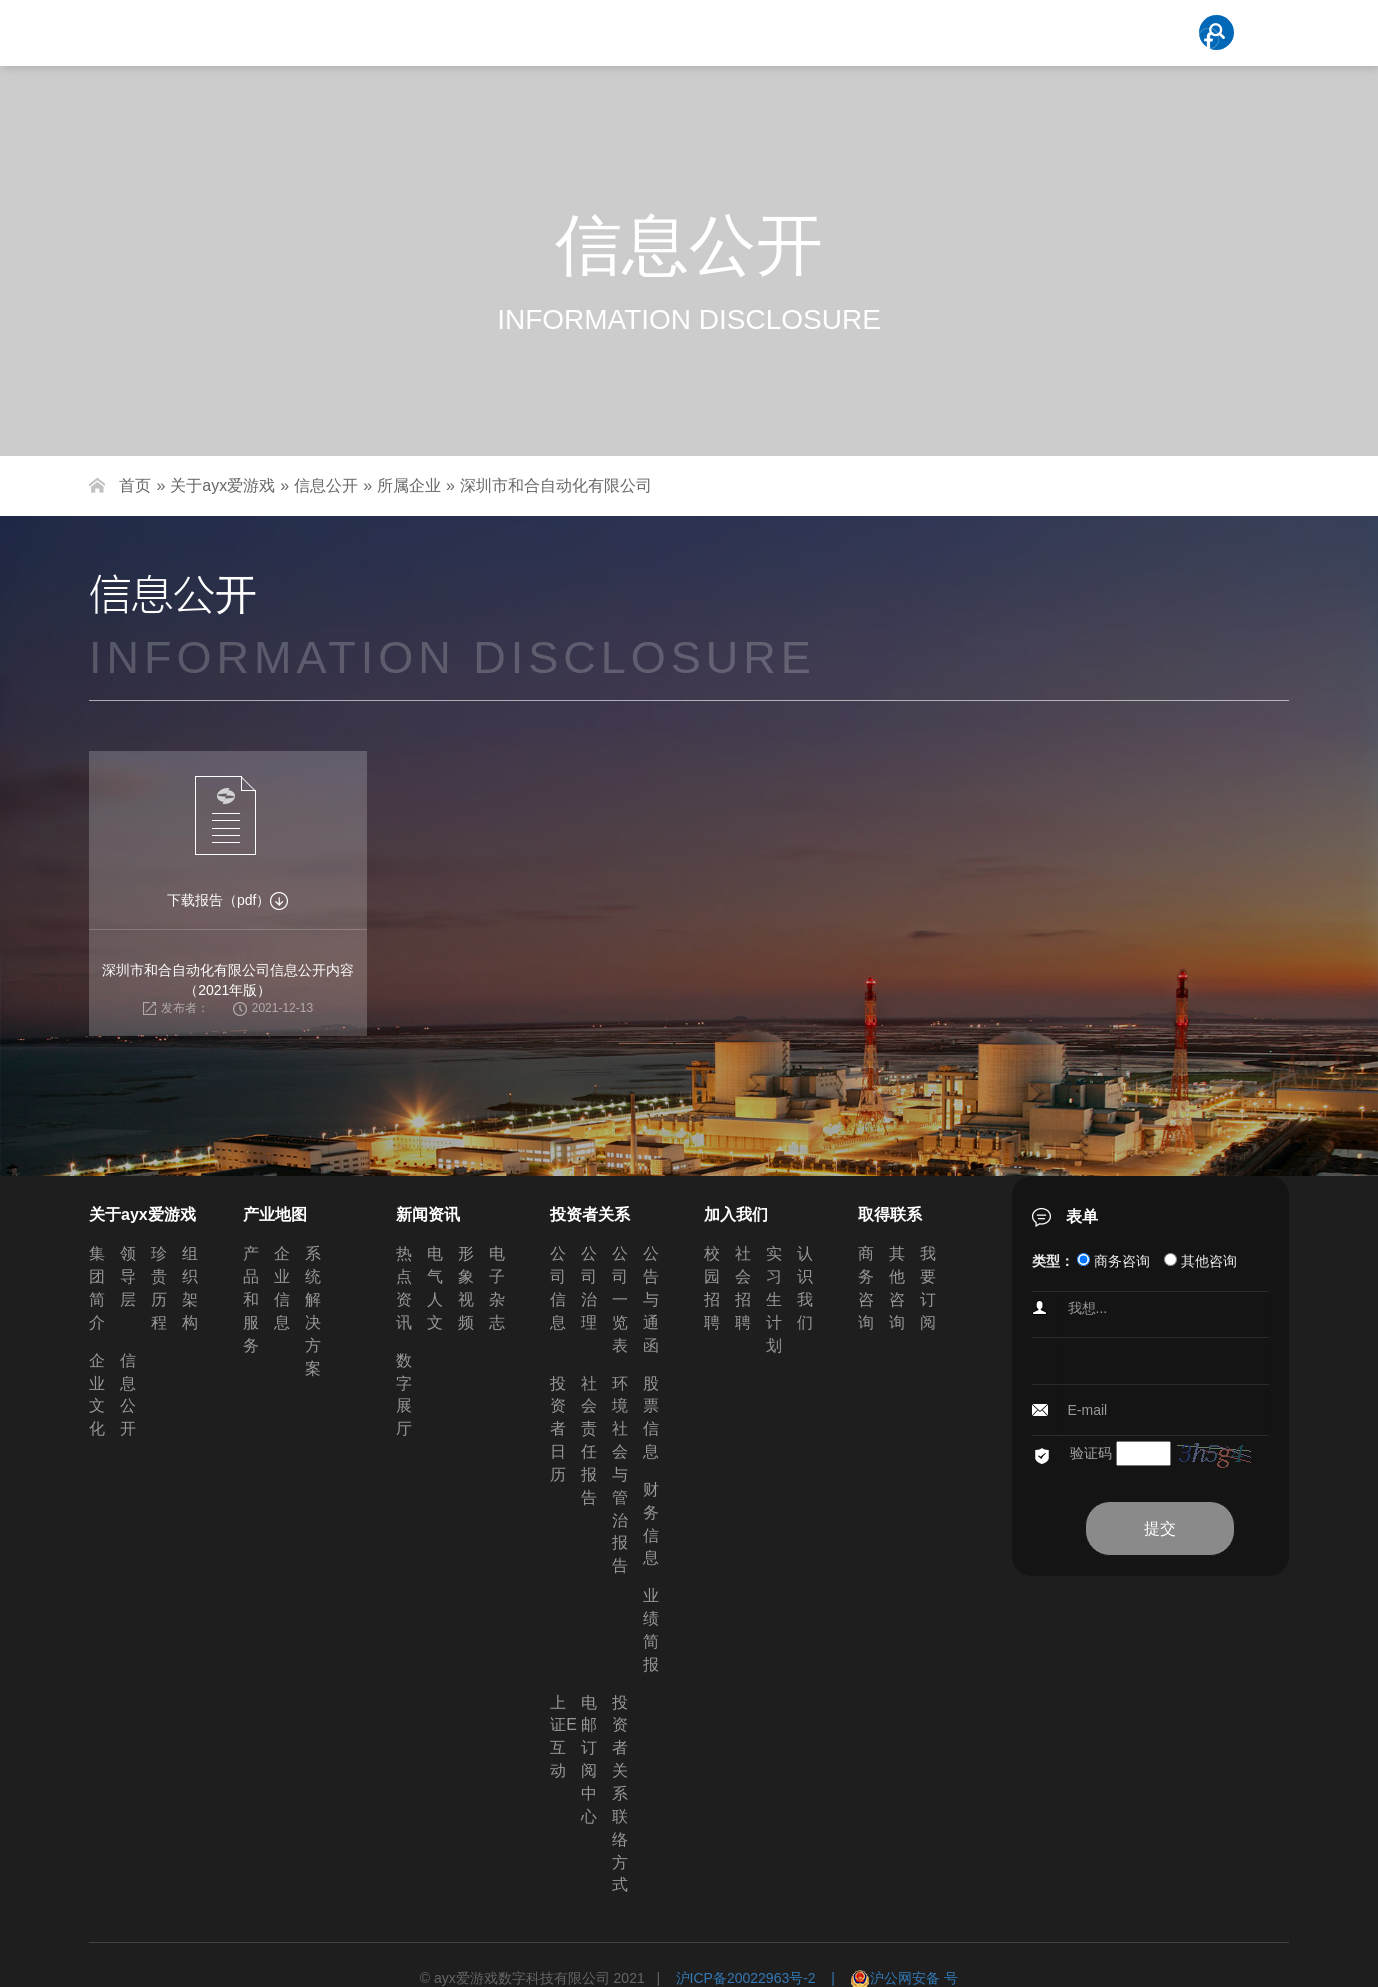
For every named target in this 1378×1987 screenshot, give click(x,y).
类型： (1053, 1261)
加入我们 (736, 1214)
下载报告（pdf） (227, 900)
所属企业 (409, 485)
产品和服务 (251, 1299)
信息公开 (326, 485)
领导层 (128, 1276)
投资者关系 (590, 1214)
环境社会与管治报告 (620, 1475)
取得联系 (890, 1214)
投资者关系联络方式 (620, 1794)
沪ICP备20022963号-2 (746, 1978)
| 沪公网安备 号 (887, 1978)
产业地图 (275, 1214)
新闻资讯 (428, 1214)
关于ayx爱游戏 (222, 485)
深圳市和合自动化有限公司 (556, 485)
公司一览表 (620, 1299)
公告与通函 (651, 1299)
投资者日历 (558, 1429)
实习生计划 (774, 1299)
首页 (135, 485)
